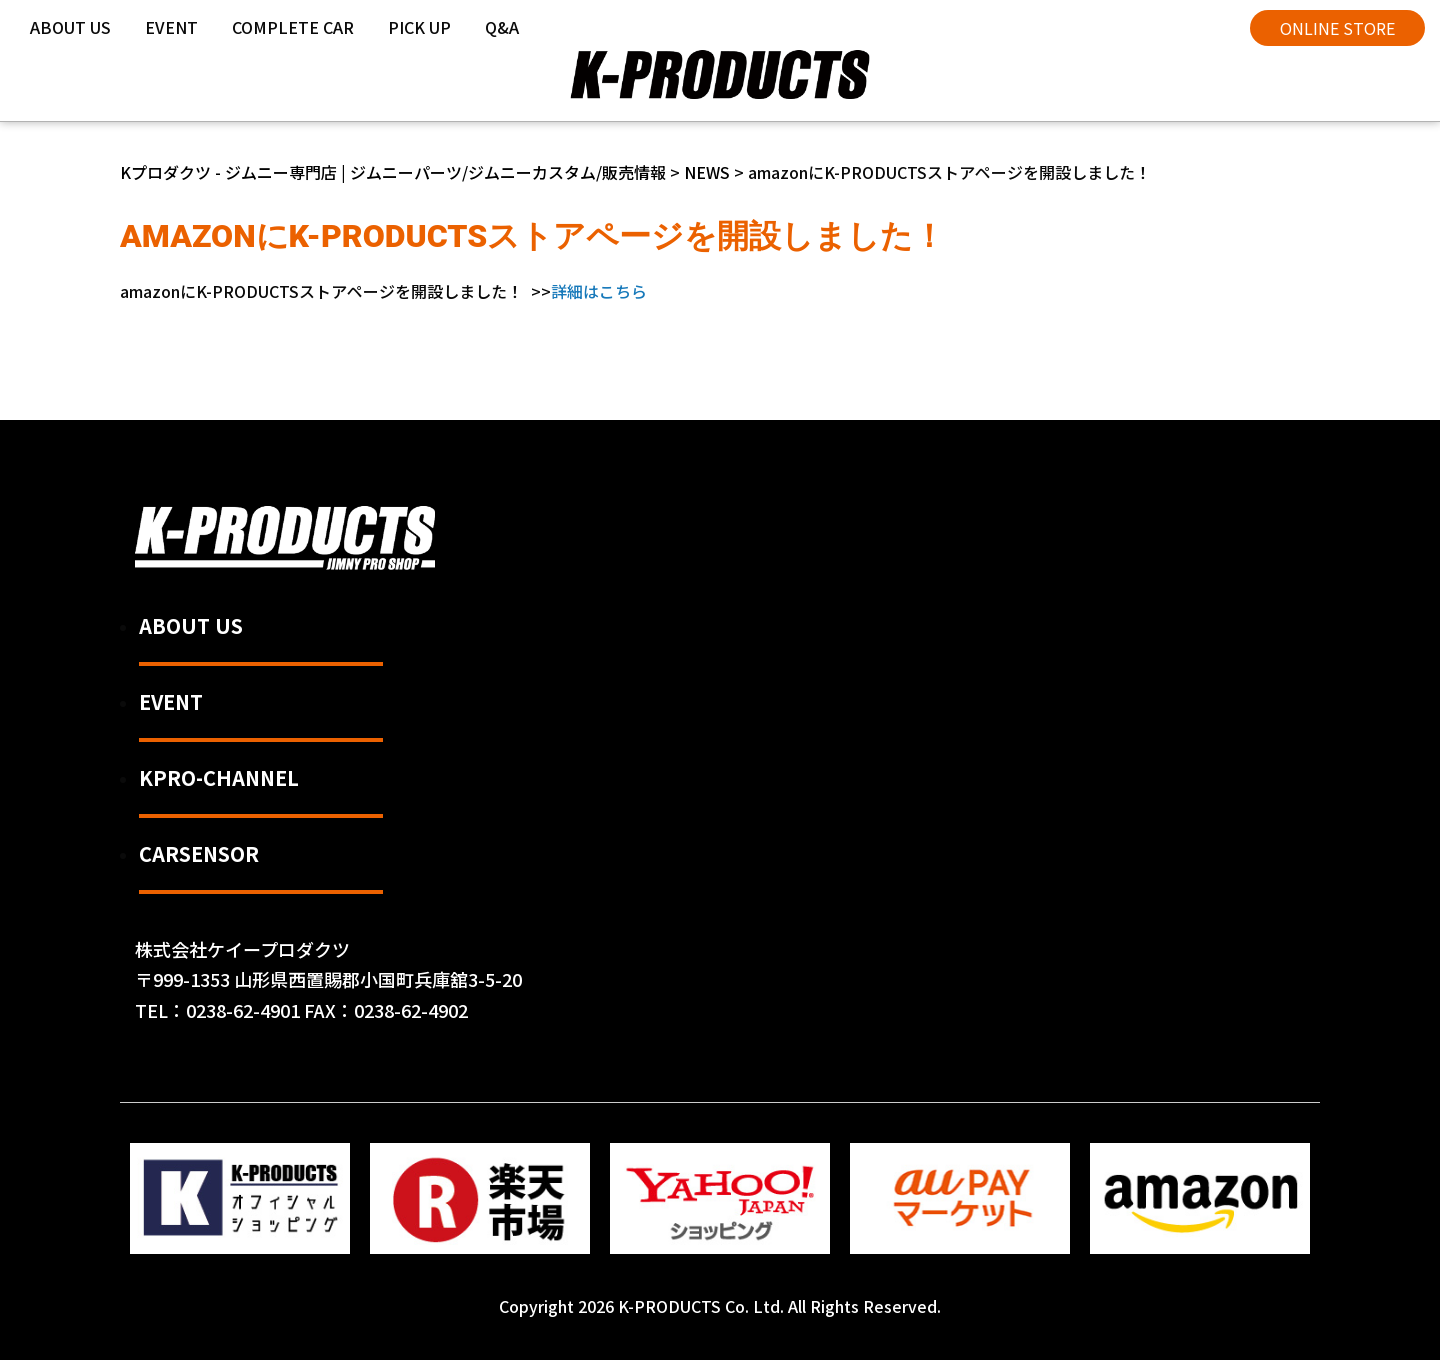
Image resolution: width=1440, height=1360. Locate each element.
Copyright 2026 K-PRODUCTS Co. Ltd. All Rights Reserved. (720, 1306)
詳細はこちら (599, 291)
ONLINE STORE (1337, 28)
